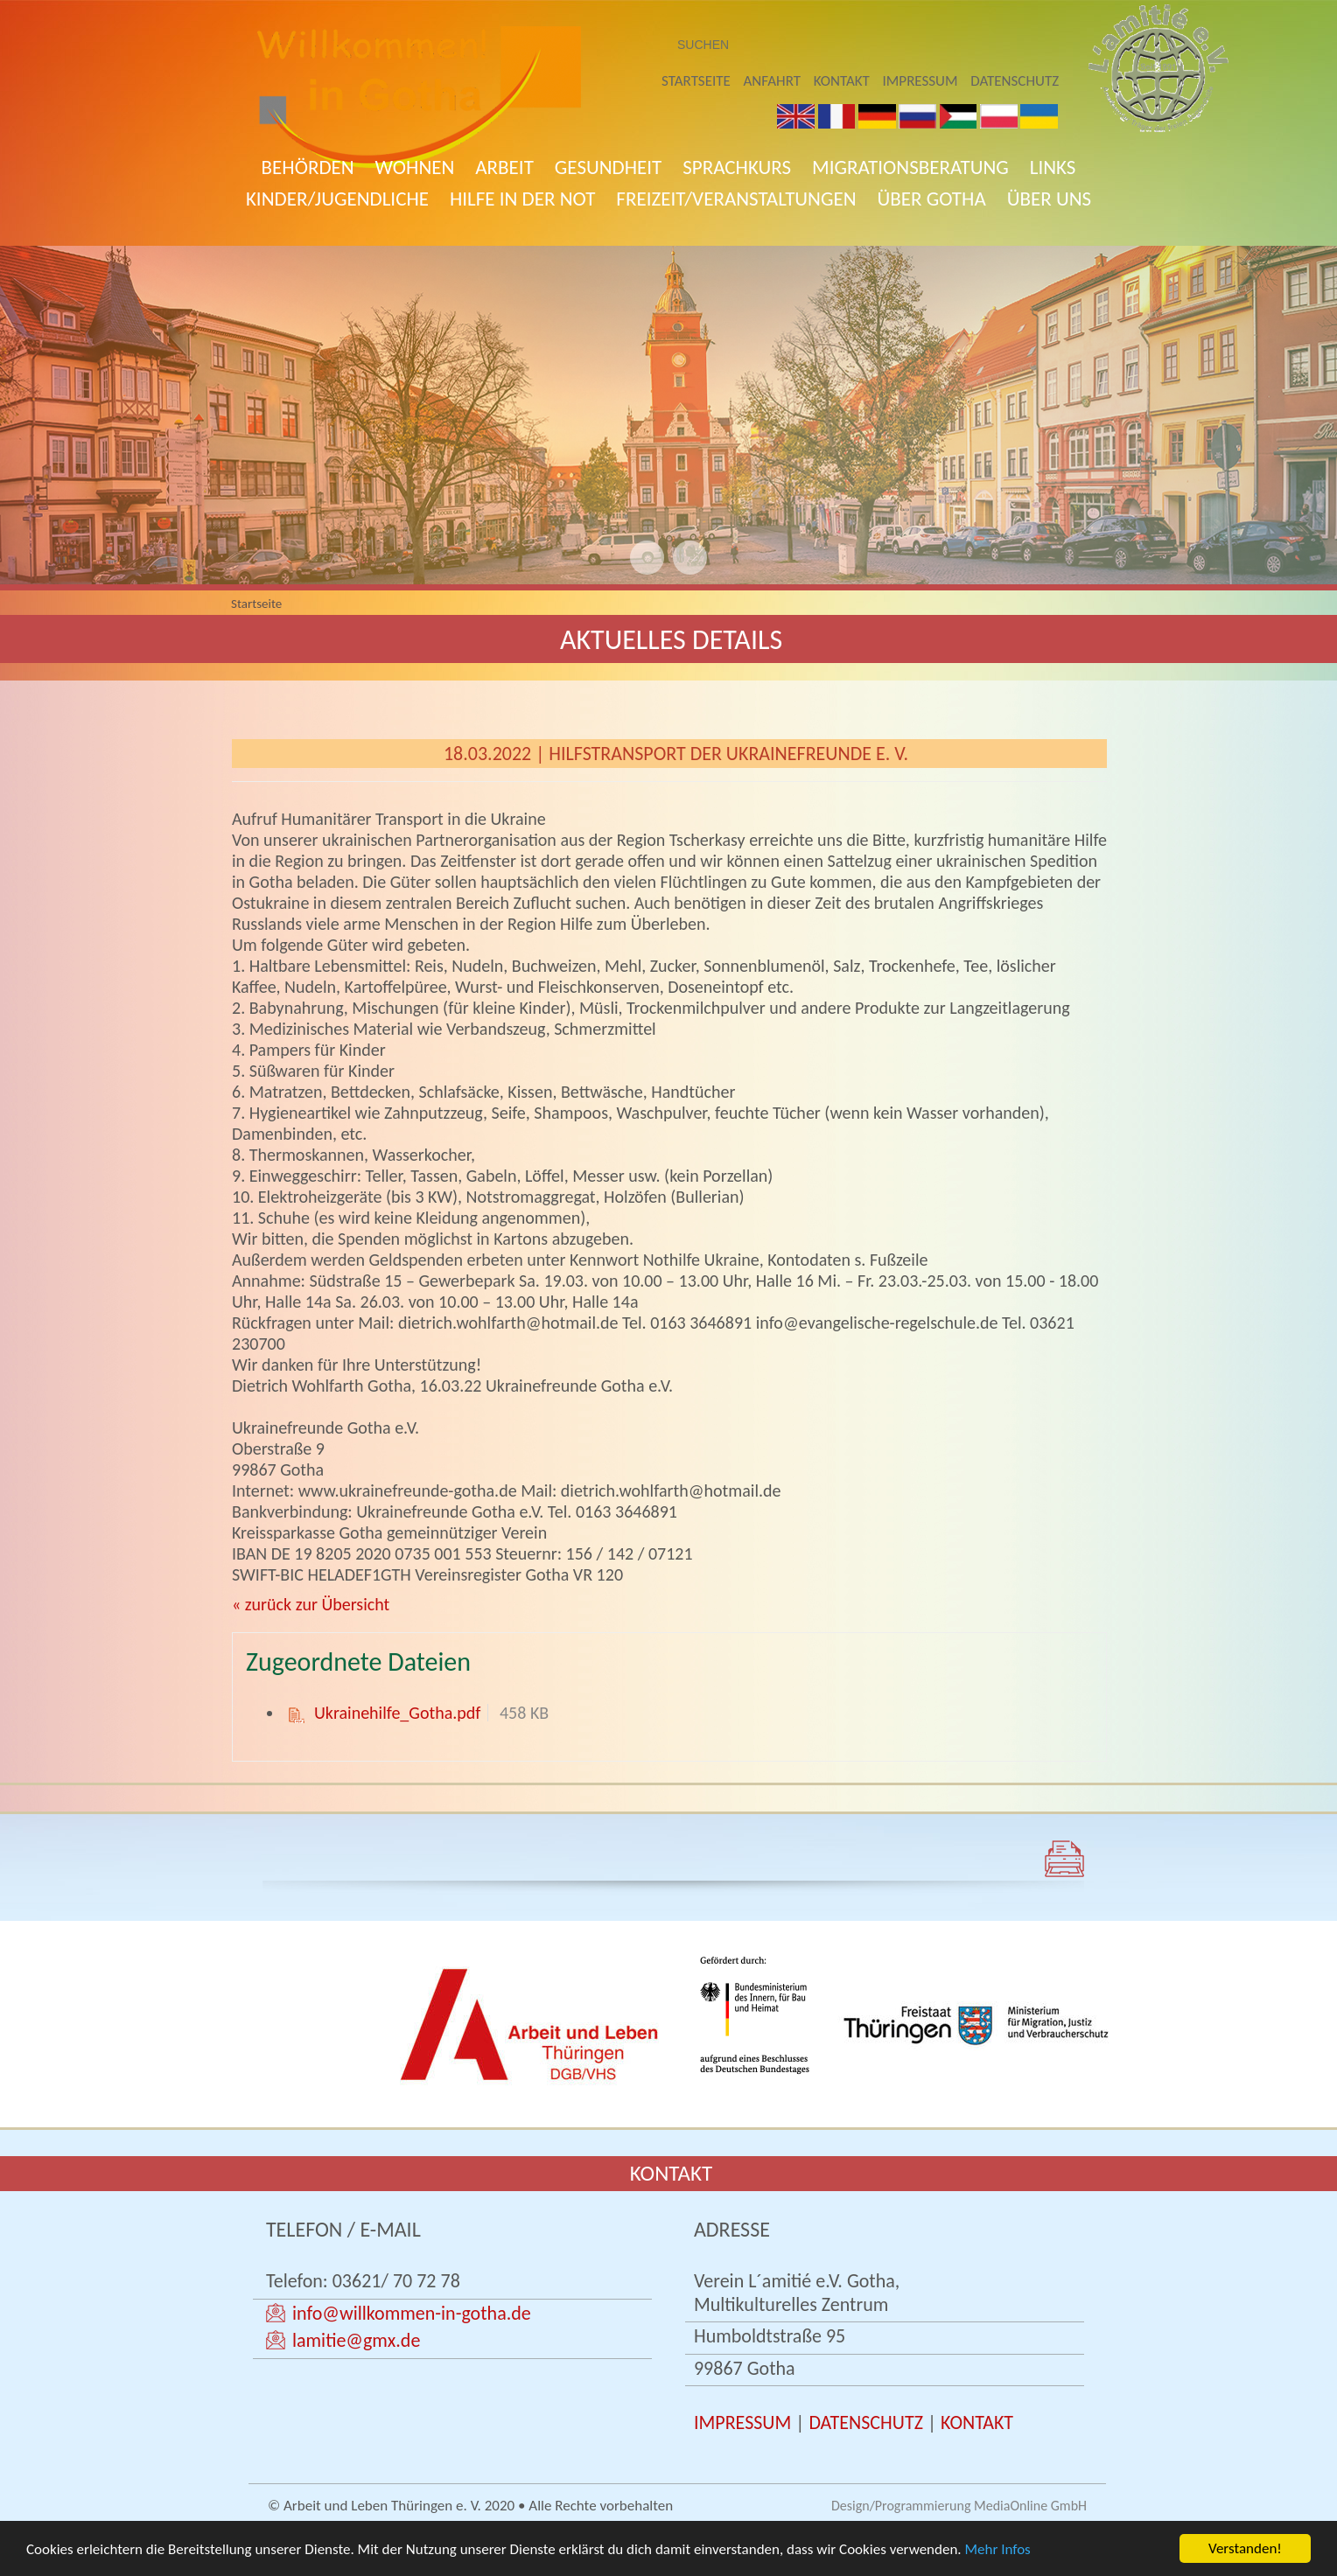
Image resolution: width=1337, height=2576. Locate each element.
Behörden (308, 167)
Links (1053, 167)
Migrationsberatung (910, 167)
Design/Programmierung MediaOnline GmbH (959, 2505)
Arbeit (504, 167)
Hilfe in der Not (522, 198)
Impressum (920, 81)
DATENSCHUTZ (865, 2422)
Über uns (1049, 198)
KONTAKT (977, 2422)
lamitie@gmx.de (356, 2340)
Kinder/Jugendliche (337, 198)
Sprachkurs (736, 167)
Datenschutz (1014, 81)
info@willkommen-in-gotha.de (411, 2313)
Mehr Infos (998, 2551)
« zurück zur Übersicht (310, 1604)
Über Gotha (932, 198)
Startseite (696, 81)
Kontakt (842, 81)
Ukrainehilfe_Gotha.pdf (397, 1712)
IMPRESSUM (742, 2422)
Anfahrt (772, 81)
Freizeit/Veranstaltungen (736, 198)
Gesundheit (608, 167)
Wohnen (415, 167)
